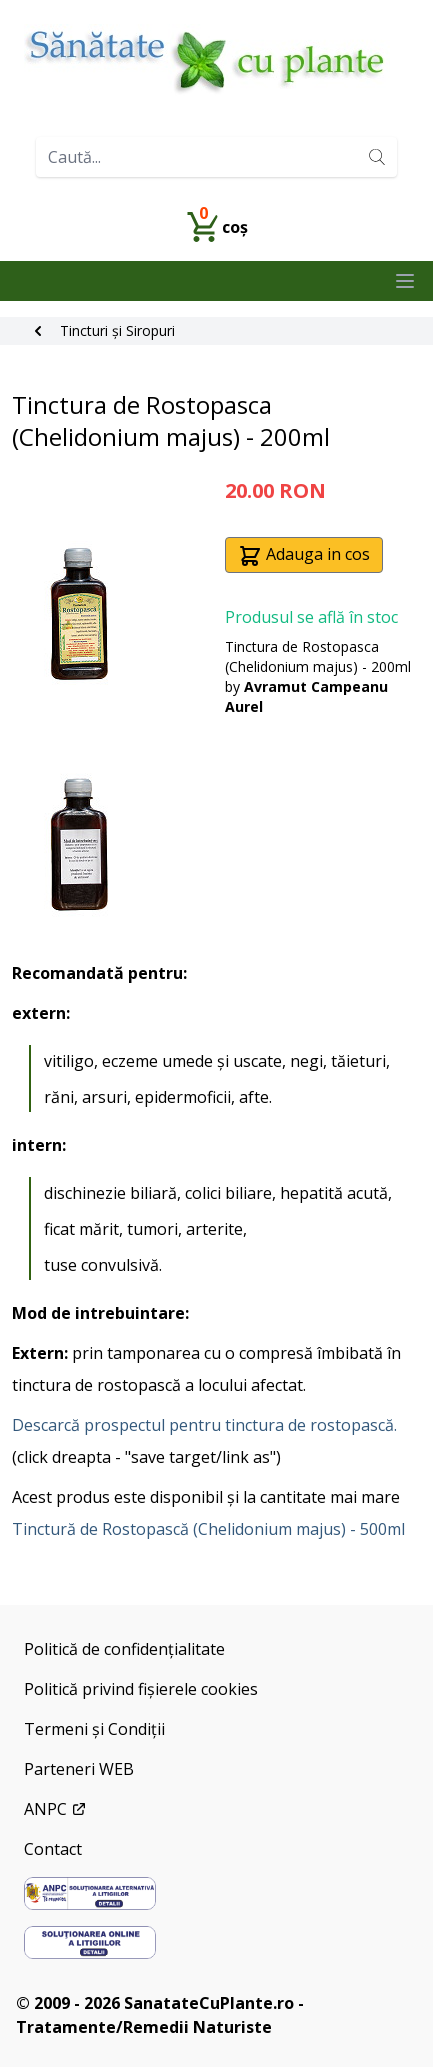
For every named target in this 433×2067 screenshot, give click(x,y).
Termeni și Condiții (94, 1729)
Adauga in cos (304, 555)
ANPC (55, 1809)
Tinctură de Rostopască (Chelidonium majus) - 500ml (208, 1529)
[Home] (216, 60)
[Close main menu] (405, 281)
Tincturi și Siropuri (117, 330)
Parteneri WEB (79, 1769)
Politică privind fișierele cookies (141, 1689)
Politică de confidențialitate (124, 1649)
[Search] (377, 157)
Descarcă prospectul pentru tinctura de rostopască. (204, 1425)
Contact (53, 1849)
